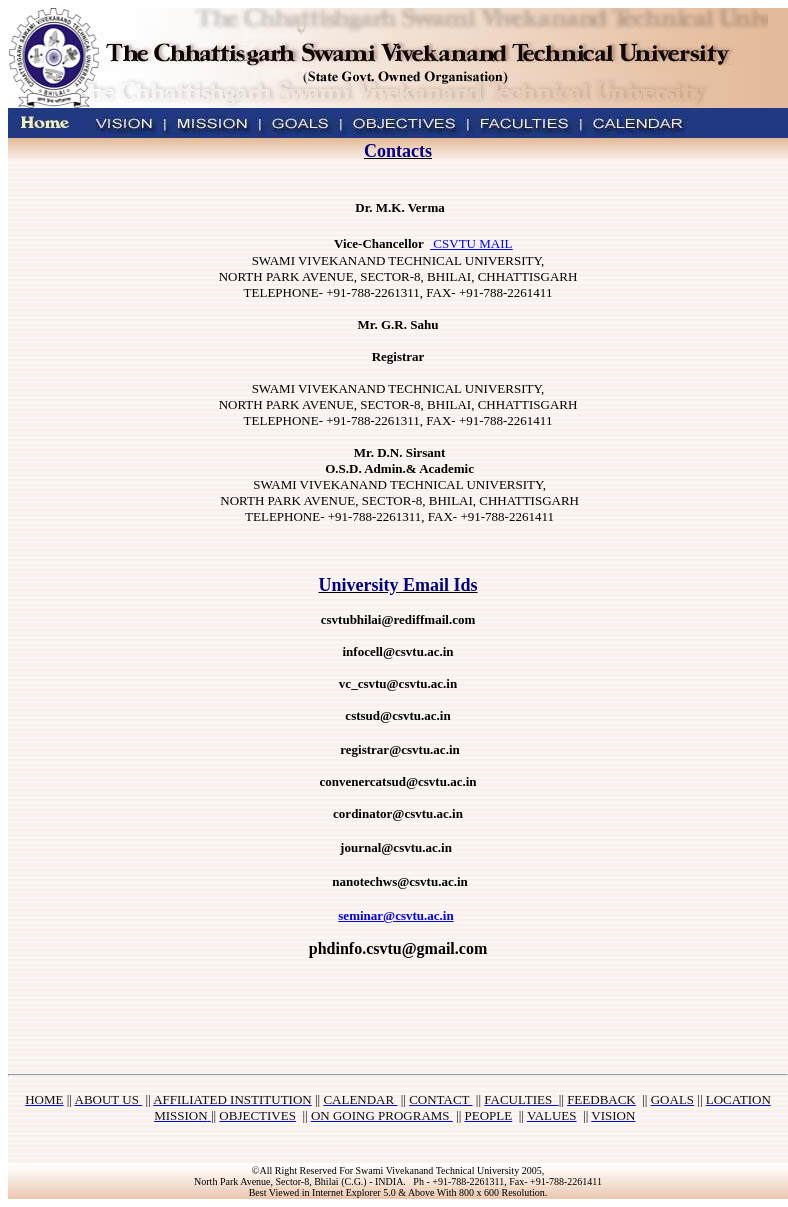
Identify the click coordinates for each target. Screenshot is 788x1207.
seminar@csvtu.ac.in (395, 915)
